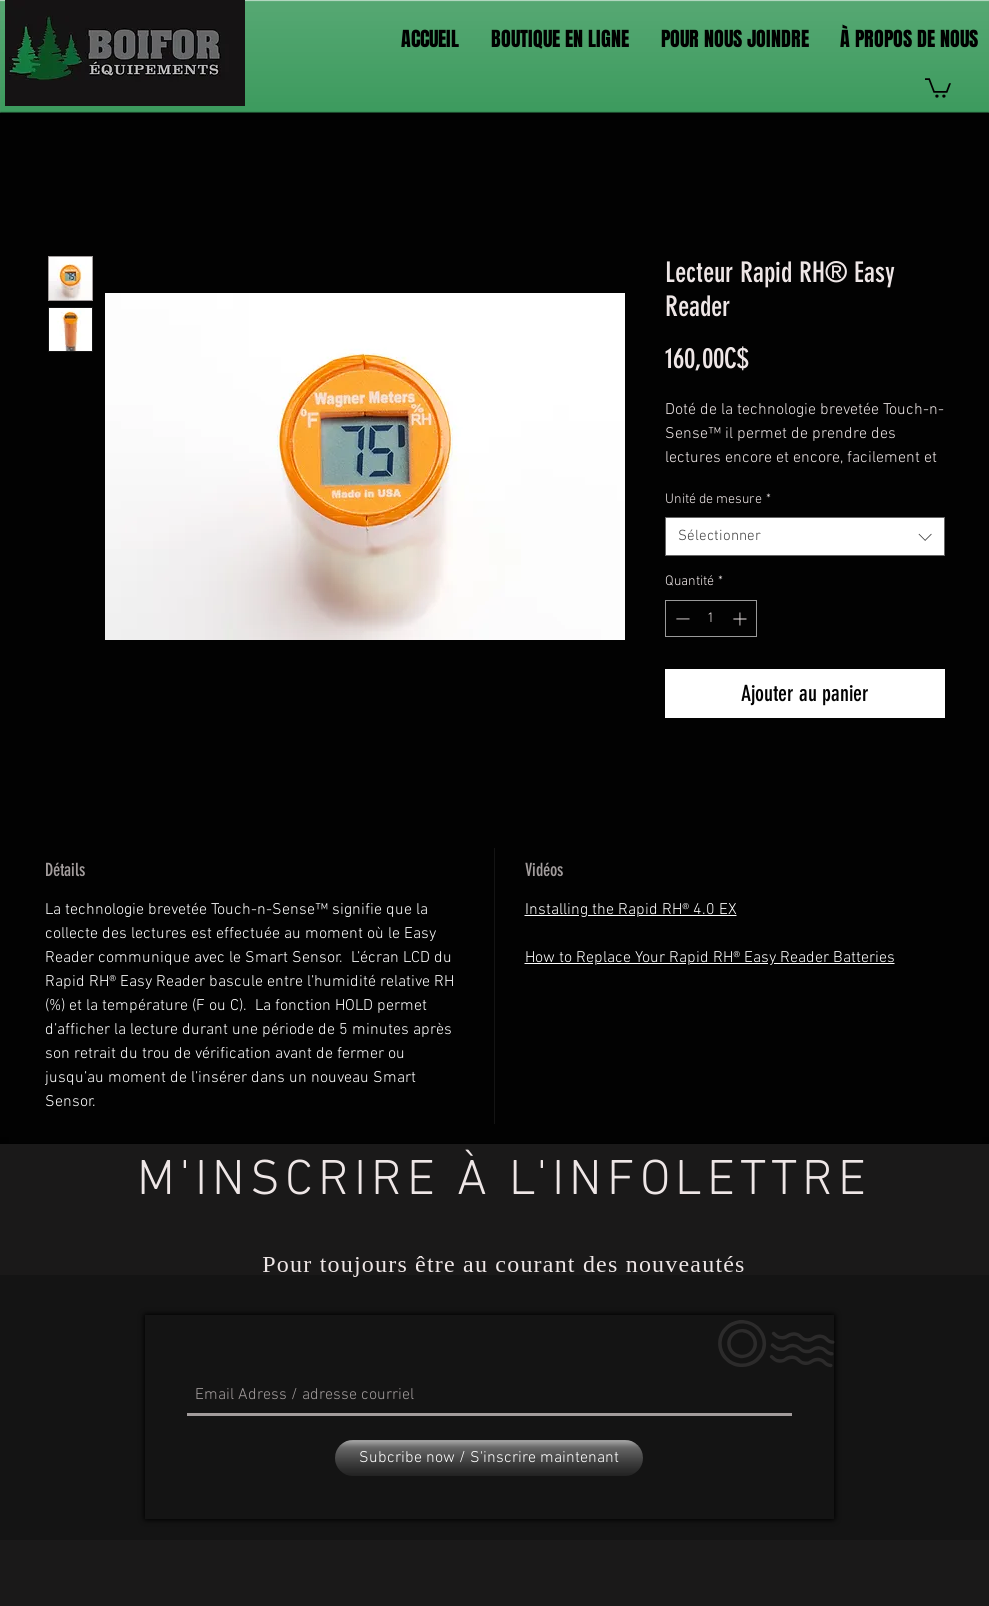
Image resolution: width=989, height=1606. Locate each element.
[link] (938, 87)
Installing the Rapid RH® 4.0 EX (631, 910)
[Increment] (741, 618)
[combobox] (805, 536)
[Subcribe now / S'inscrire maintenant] (489, 1458)
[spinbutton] (711, 618)
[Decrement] (680, 618)
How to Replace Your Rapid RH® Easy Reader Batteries (710, 958)
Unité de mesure (718, 499)
